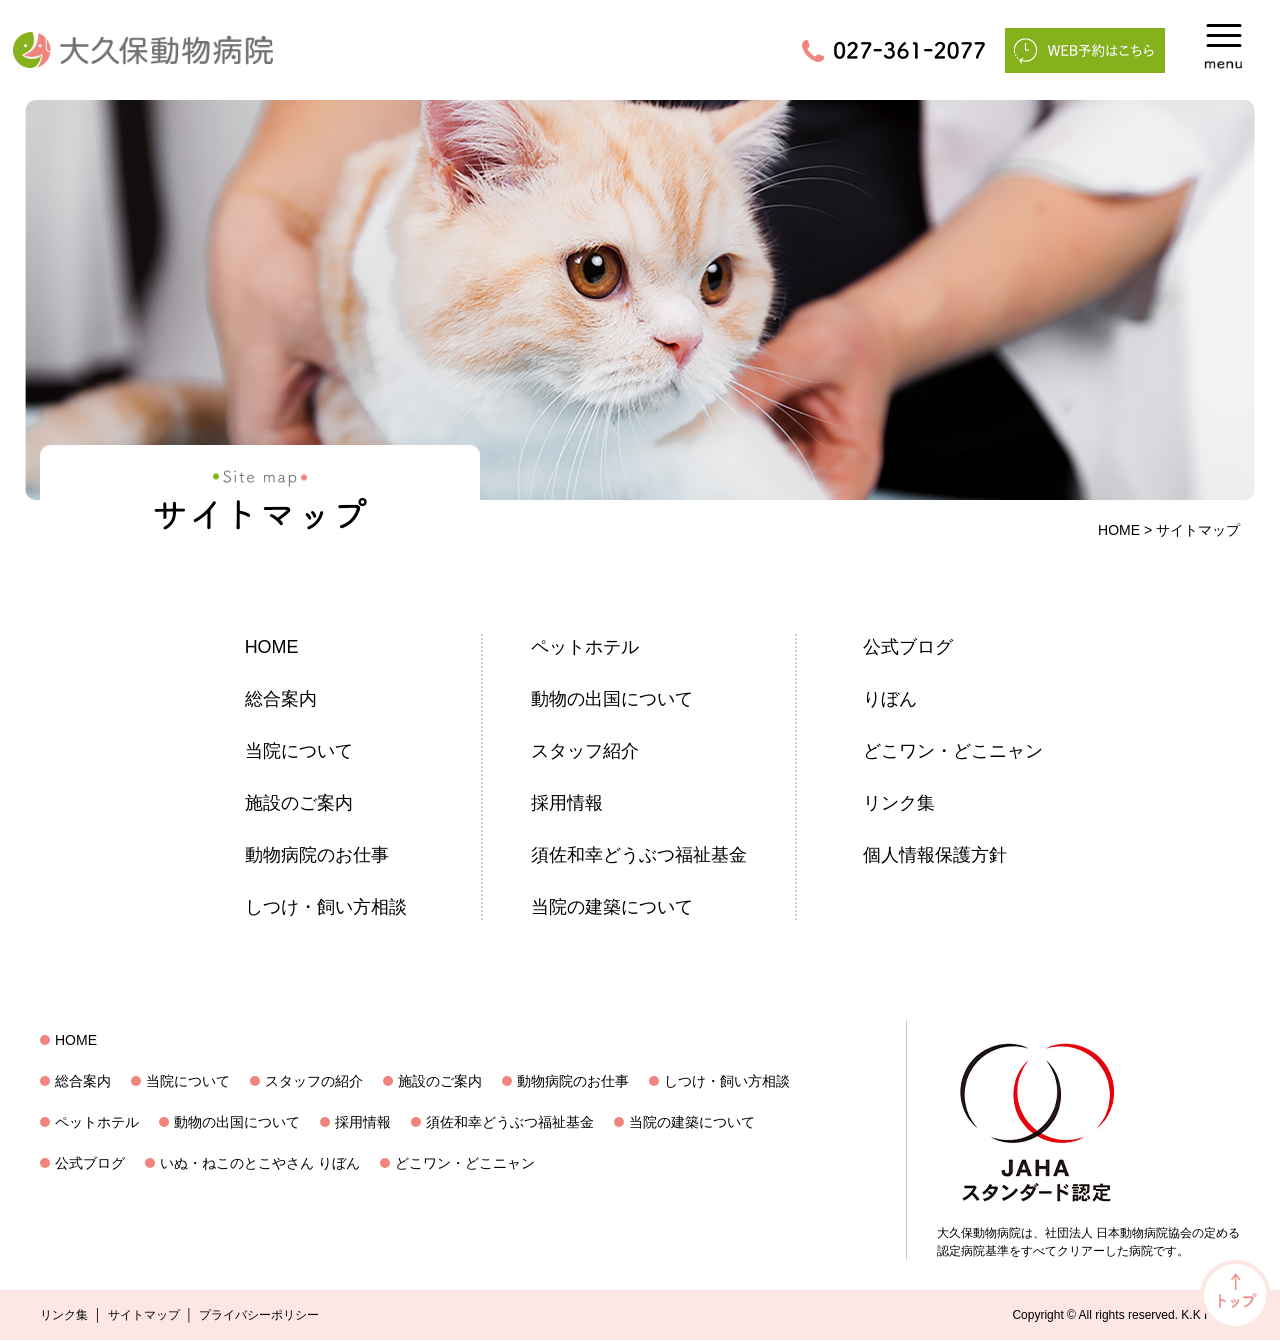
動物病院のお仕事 (317, 855)
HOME (1119, 530)
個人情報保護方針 (935, 855)
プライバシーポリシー (259, 1316)
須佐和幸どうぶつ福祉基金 (639, 855)
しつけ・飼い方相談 (326, 907)
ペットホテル (585, 647)
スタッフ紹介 (585, 751)
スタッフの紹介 (314, 1082)
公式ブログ (908, 647)
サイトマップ (144, 1316)
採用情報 (567, 803)
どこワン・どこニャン (953, 751)
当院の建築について (612, 907)
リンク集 (899, 803)
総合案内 (281, 699)
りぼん (890, 699)
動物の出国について (612, 699)
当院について (299, 751)
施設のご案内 (299, 803)
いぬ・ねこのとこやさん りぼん (260, 1164)
